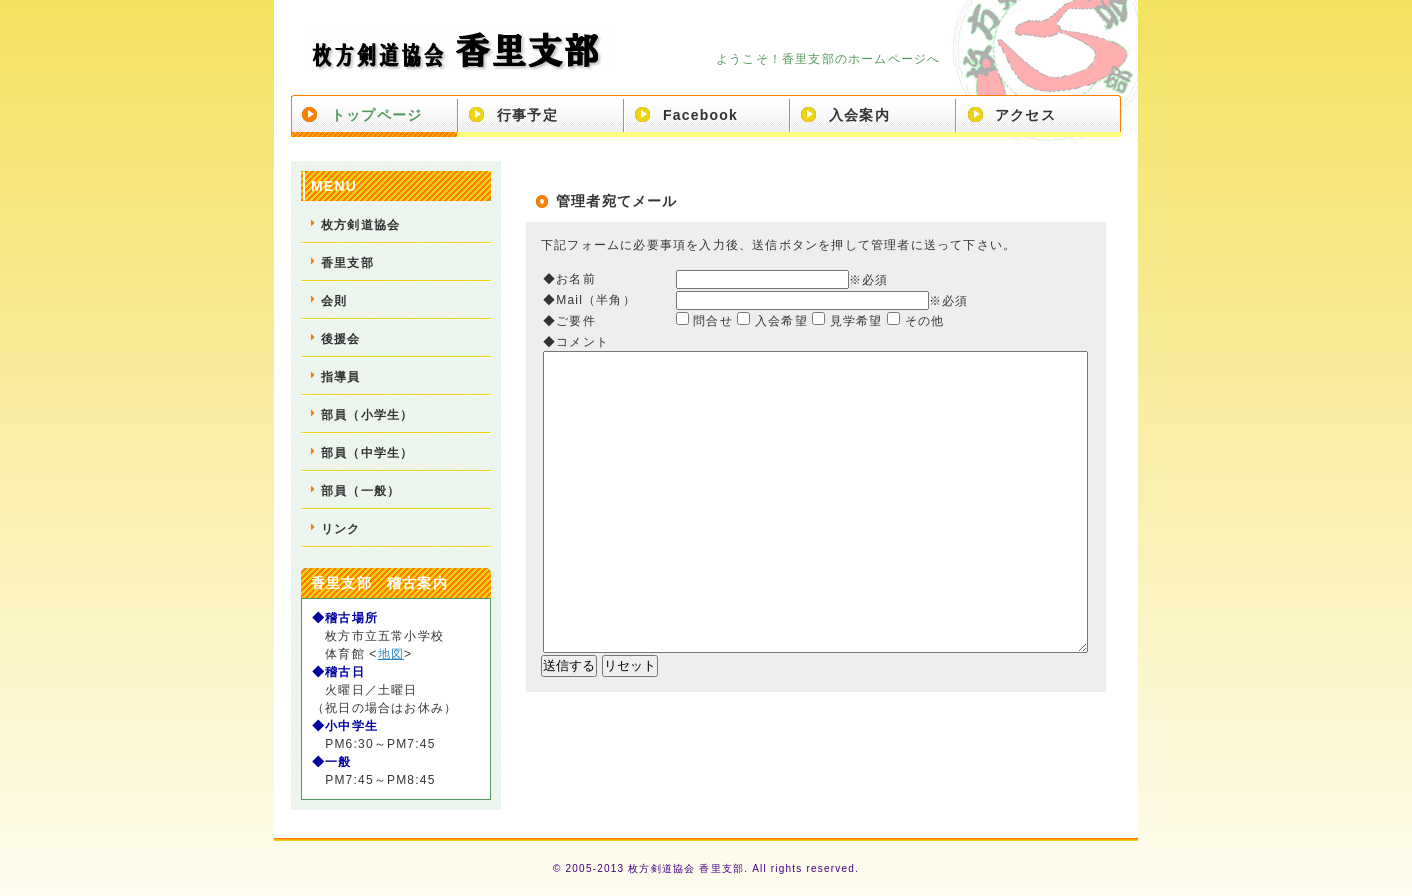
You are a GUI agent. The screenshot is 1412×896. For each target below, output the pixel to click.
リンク (341, 529)
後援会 (341, 339)
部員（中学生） (367, 453)
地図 (391, 654)
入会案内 (859, 115)
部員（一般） (360, 491)
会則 (334, 301)
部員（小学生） (367, 415)
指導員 (341, 377)
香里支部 (347, 263)
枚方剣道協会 (360, 225)
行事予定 (527, 115)
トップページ (376, 115)
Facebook (700, 115)
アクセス (1025, 115)
